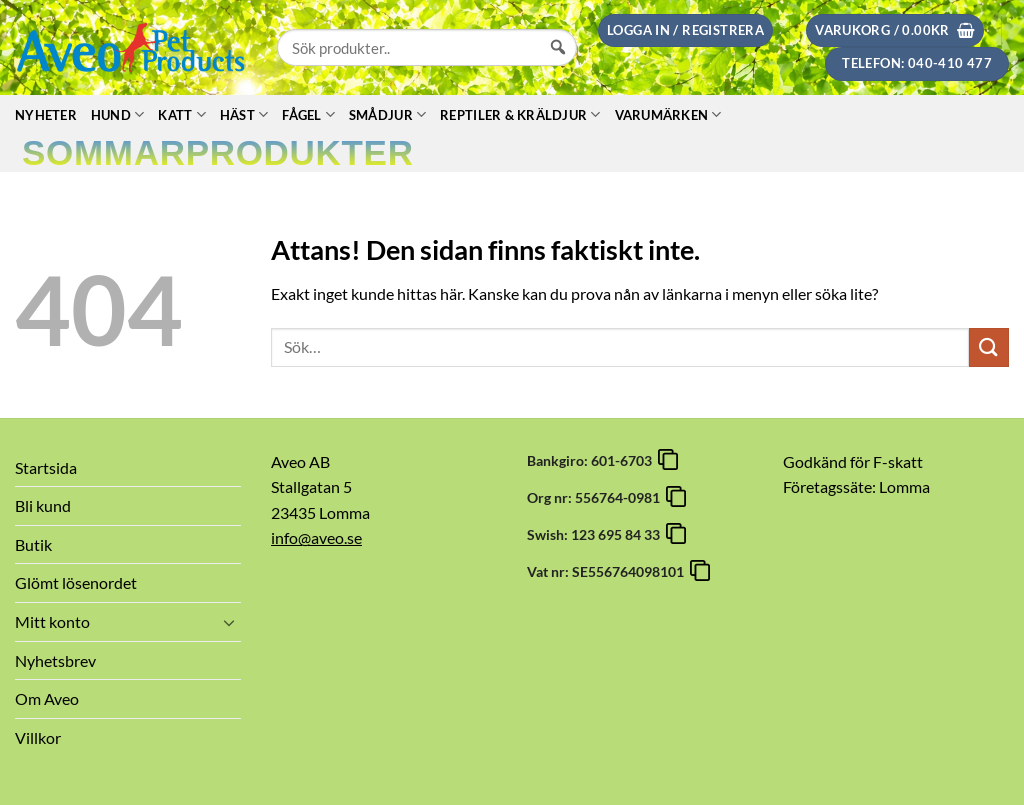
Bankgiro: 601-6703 (592, 460)
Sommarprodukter (218, 153)
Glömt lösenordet (76, 582)
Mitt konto (52, 621)
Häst (244, 114)
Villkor (38, 737)
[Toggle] (229, 622)
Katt (181, 114)
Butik (33, 544)
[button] (685, 30)
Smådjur (387, 114)
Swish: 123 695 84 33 (596, 534)
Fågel (308, 114)
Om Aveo (47, 698)
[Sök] (558, 66)
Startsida (46, 467)
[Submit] (989, 347)
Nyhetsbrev (55, 660)
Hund (117, 114)
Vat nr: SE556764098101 (608, 571)
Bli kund (43, 505)
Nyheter (46, 115)
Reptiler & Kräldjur (520, 114)
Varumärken (668, 114)
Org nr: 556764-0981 (596, 497)
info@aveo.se (316, 537)
